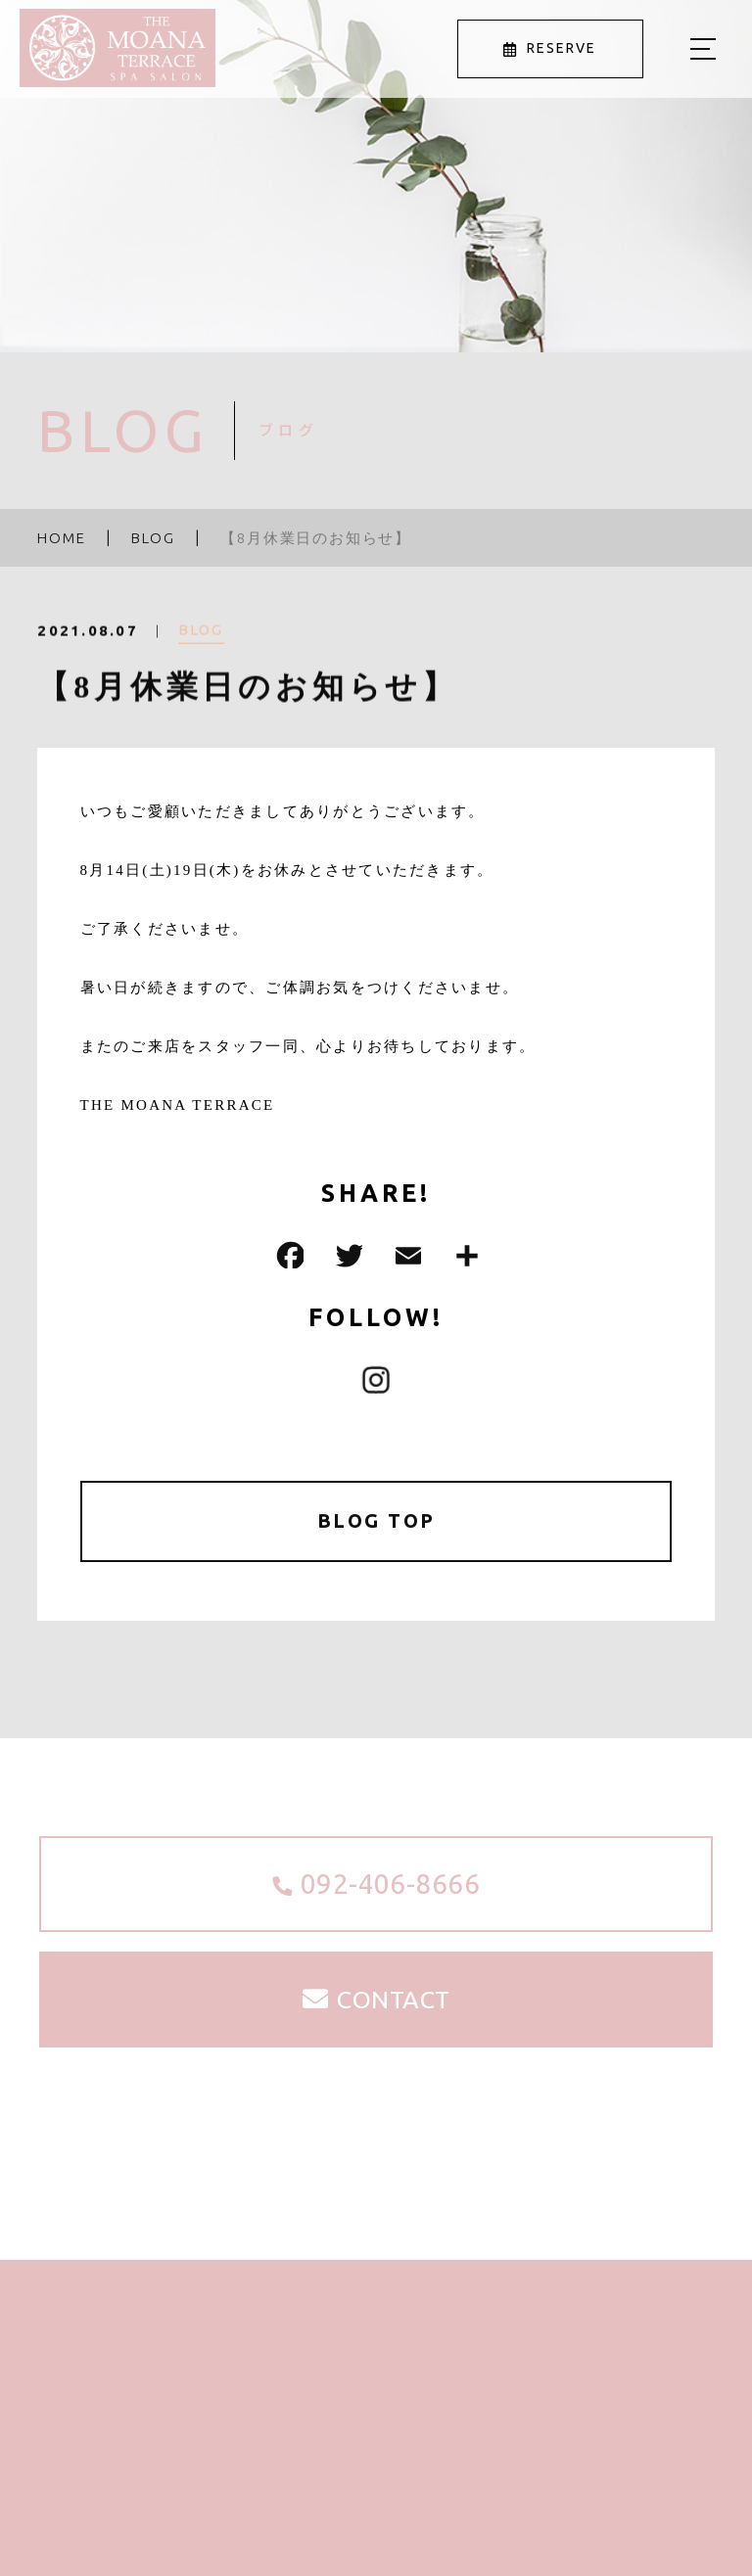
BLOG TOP (376, 1521)
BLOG (201, 642)
